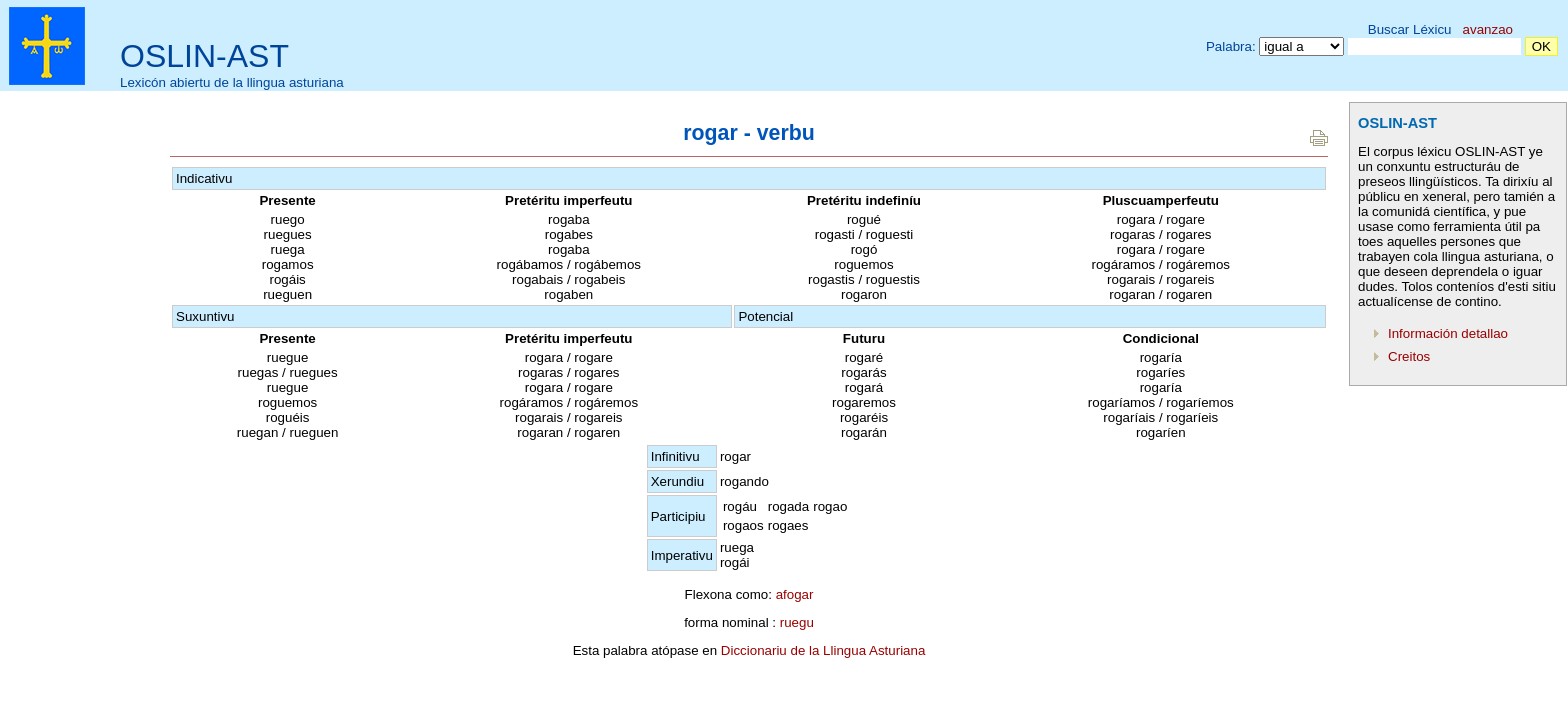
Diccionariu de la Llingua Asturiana (823, 650)
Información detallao (1448, 333)
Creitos (1409, 356)
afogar (795, 594)
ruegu (797, 622)
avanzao (1488, 29)
